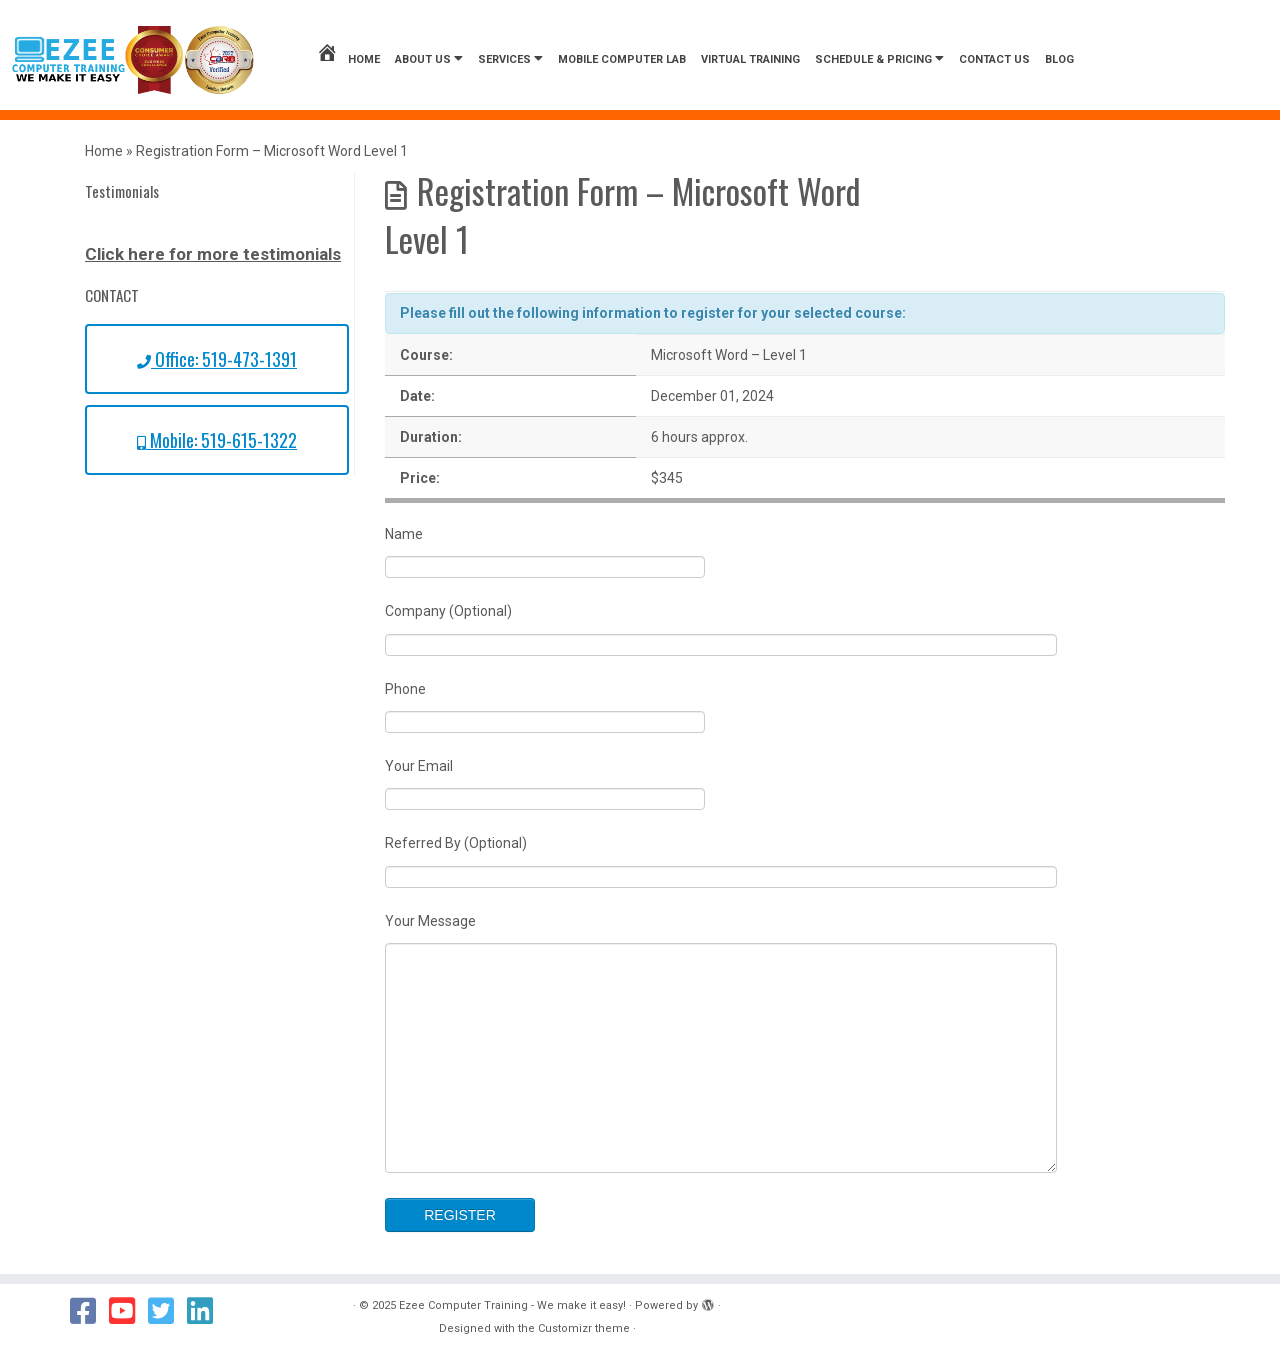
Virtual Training (750, 59)
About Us (429, 58)
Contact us (994, 59)
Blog (1059, 59)
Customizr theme (584, 1328)
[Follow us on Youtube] (128, 1311)
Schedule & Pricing (879, 58)
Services (510, 58)
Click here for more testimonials (213, 254)
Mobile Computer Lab (622, 59)
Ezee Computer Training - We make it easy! (512, 1305)
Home (348, 59)
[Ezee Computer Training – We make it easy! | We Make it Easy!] (133, 60)
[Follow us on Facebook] (89, 1311)
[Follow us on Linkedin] (206, 1311)
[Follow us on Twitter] (167, 1311)
